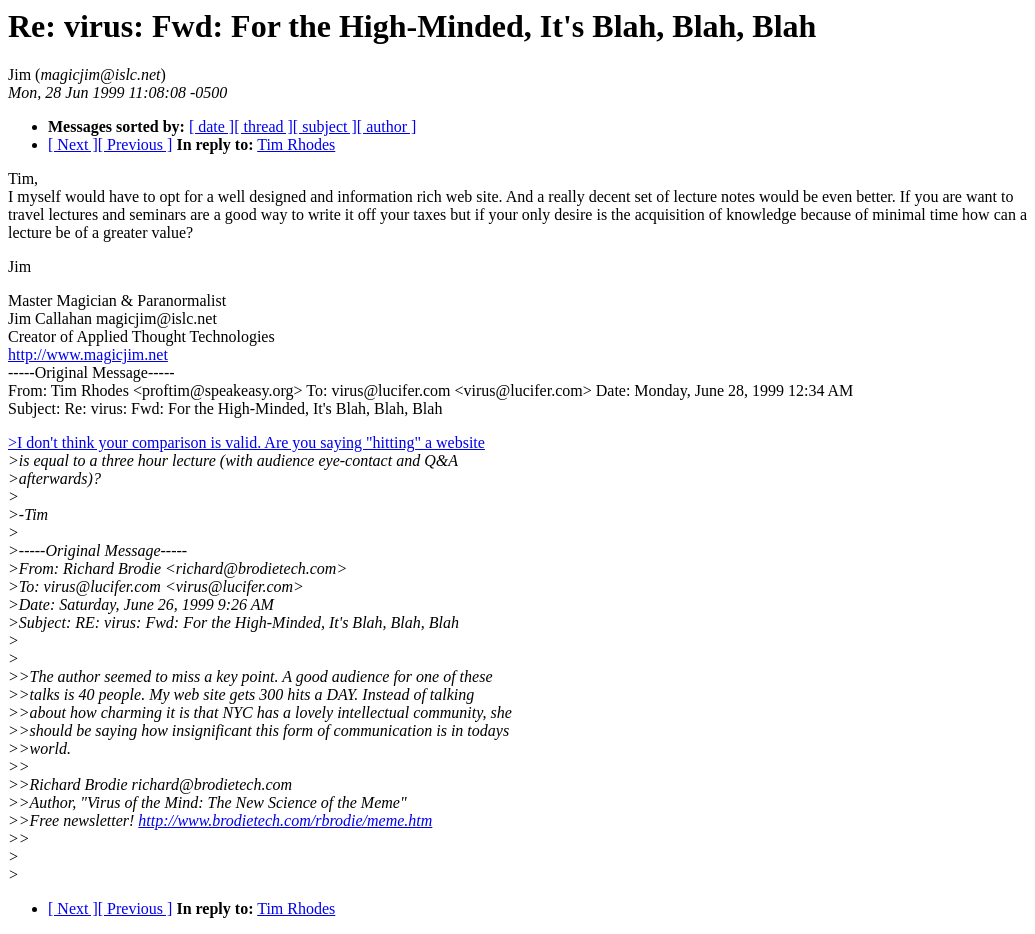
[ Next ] (73, 144)
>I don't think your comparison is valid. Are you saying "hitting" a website (246, 442)
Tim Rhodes (296, 144)
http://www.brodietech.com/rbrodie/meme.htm (285, 820)
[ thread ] (263, 126)
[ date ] (211, 126)
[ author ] (387, 126)
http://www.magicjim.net (88, 354)
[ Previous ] (135, 144)
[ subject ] (325, 126)
